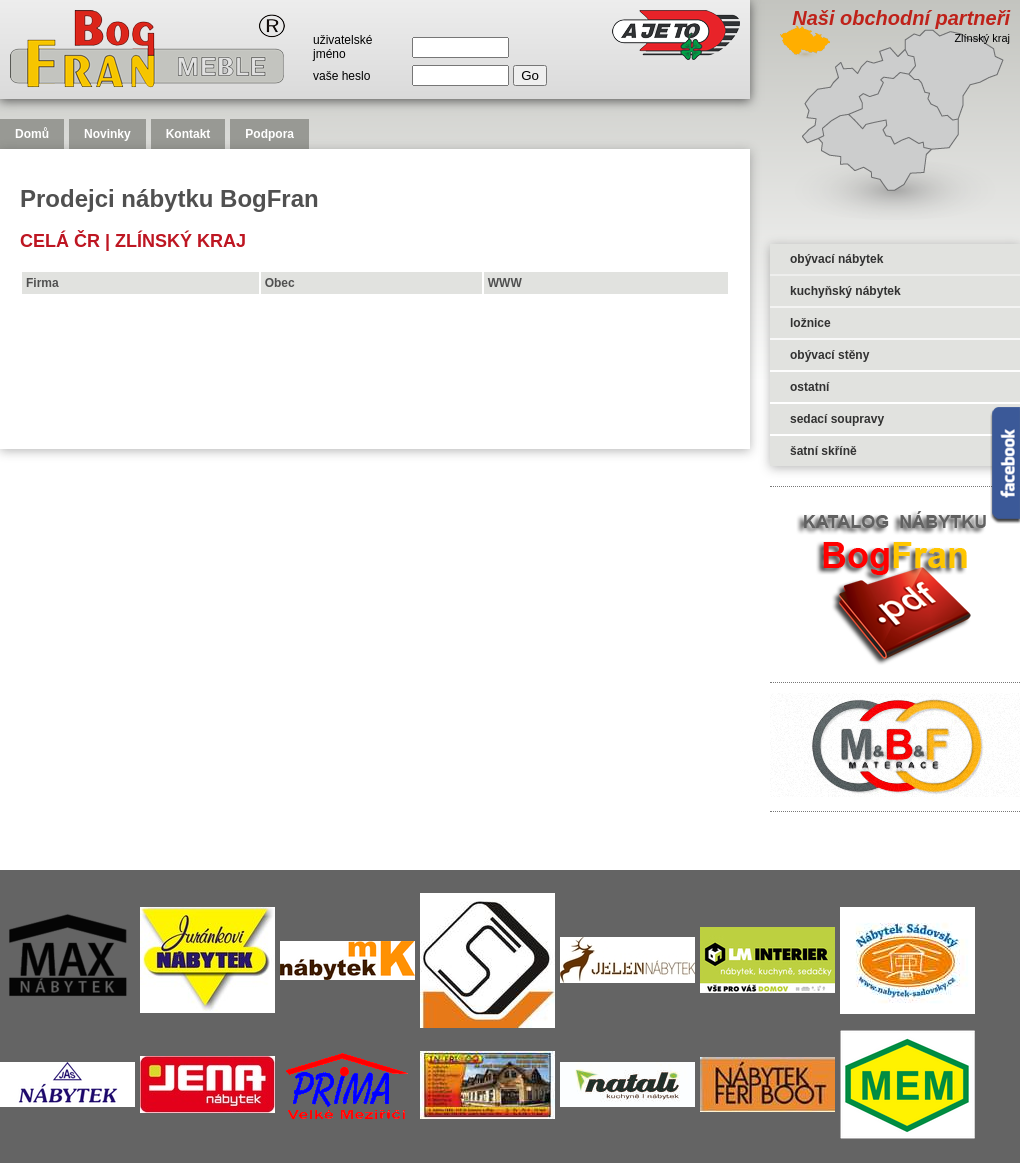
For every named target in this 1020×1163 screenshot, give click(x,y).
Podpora (269, 134)
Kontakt (188, 134)
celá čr (60, 241)
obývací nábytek (836, 259)
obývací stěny (829, 355)
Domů (32, 134)
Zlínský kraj (180, 241)
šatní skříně (823, 451)
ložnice (810, 323)
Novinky (107, 134)
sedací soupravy (837, 419)
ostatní (809, 387)
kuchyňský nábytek (845, 291)
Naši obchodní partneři (901, 18)
